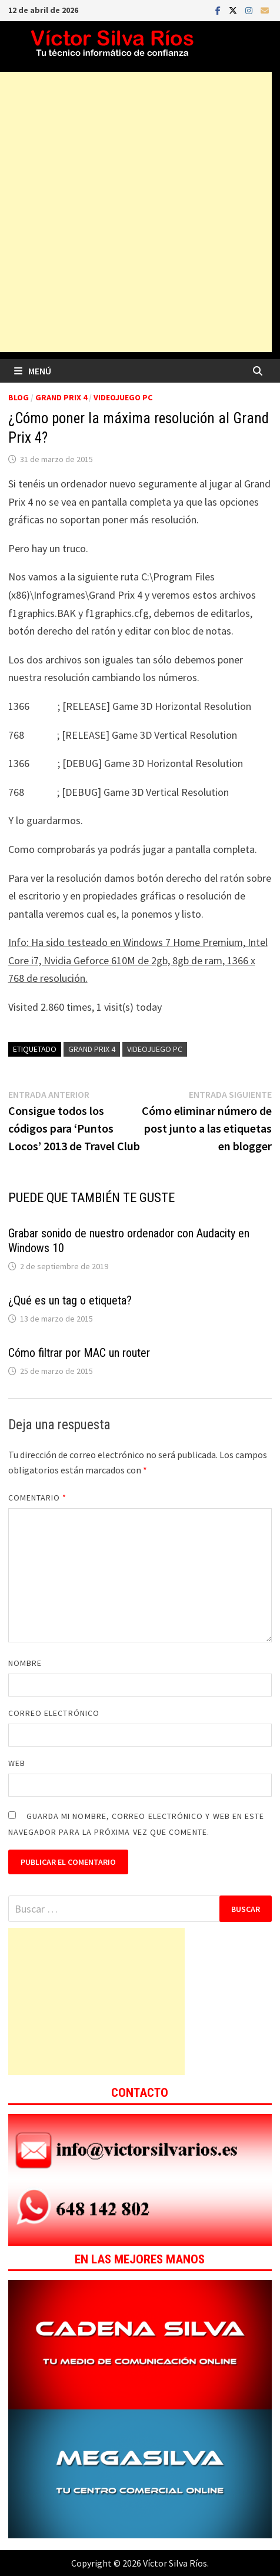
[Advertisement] (96, 2001)
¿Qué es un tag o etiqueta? (70, 1300)
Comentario (37, 1497)
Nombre (25, 1663)
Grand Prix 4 (61, 397)
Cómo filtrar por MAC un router (79, 1353)
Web (16, 1763)
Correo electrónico (53, 1713)
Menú (32, 371)
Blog (18, 397)
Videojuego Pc (154, 1049)
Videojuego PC (123, 397)
